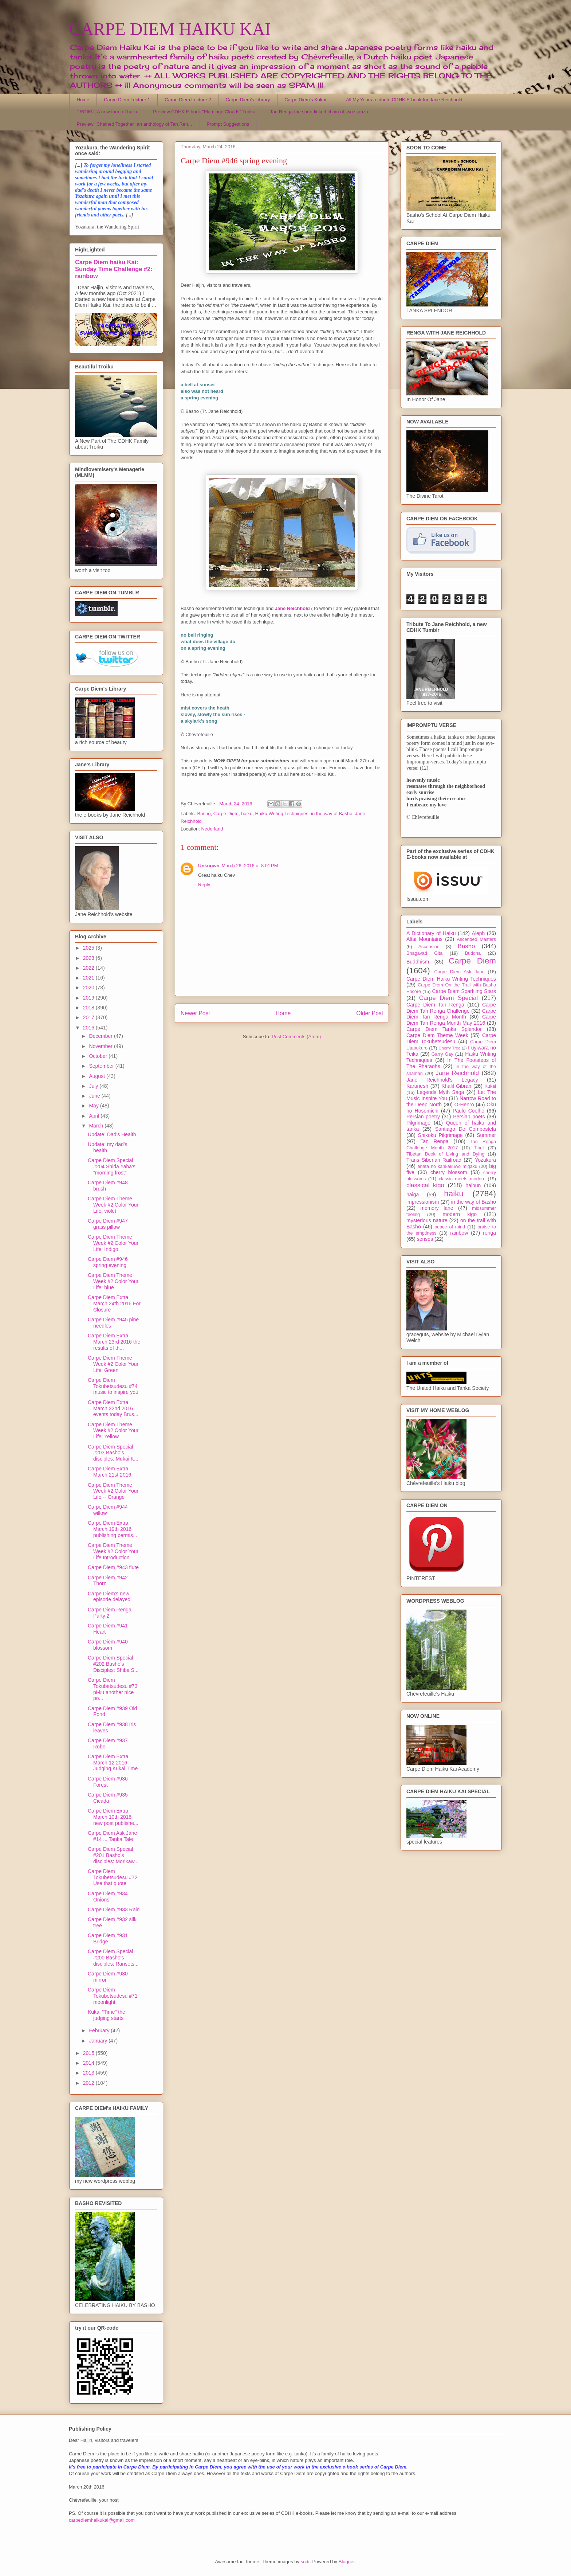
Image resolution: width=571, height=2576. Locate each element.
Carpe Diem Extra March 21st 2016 (109, 1472)
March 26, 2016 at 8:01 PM (250, 865)
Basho (204, 813)
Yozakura (485, 1160)
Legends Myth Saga (440, 1092)
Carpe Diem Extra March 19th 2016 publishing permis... (112, 1529)
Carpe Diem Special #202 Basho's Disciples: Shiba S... (113, 1664)
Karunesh (417, 1086)
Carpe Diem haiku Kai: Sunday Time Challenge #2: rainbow (113, 269)
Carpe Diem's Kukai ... (307, 99)
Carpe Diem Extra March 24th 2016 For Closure (114, 1303)
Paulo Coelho (468, 1111)
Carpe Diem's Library (248, 99)
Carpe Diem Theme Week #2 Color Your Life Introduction (113, 1551)
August (97, 1076)
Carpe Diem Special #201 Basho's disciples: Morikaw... (113, 1855)
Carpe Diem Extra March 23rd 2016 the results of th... (114, 1342)
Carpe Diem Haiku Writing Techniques (451, 979)
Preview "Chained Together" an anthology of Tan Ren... (134, 124)
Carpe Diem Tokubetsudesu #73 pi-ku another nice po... (112, 1689)
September (102, 1066)
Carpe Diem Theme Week (437, 1035)
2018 (89, 1008)
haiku (246, 813)
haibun (473, 1185)
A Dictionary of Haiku (431, 933)
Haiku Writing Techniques (281, 813)
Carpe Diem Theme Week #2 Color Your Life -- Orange (113, 1491)
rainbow (459, 1233)
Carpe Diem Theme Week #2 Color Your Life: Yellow (113, 1431)
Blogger (347, 2561)
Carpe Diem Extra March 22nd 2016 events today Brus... (113, 1408)
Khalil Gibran (456, 1086)
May (94, 1106)
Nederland (212, 829)
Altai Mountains (424, 939)
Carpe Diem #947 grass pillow (108, 1224)
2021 (89, 978)
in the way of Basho (331, 813)
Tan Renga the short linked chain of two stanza (319, 111)
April (95, 1116)
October (99, 1056)
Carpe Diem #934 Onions (108, 1897)
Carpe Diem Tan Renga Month (451, 1014)
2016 (89, 1028)
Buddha (473, 953)
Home (83, 99)
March (97, 1126)
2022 (89, 968)
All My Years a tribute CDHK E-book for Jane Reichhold (404, 99)
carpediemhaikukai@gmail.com (102, 2520)
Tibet (479, 1147)
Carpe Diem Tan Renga (435, 1005)
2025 (89, 948)
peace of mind (449, 1227)
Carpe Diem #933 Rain (113, 1909)
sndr (305, 2561)
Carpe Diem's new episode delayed (109, 1597)
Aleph (478, 933)
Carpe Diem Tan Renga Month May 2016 (451, 1020)
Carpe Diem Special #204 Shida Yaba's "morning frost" (111, 1166)
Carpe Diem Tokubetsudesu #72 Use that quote (112, 1877)
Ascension (429, 946)
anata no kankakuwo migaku (447, 1166)
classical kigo (425, 1185)
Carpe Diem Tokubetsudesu (451, 1038)
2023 (89, 958)
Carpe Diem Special (448, 997)
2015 (89, 2053)
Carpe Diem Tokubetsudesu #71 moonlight (112, 1996)
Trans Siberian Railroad (433, 1160)
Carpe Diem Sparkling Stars (464, 991)
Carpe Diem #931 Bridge (108, 1938)
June (95, 1096)
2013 (89, 2073)
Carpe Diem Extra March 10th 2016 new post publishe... (113, 1817)
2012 (89, 2083)
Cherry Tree (450, 1048)
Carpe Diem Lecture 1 (127, 99)
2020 (89, 987)
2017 (89, 1017)
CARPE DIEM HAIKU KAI (170, 29)
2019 (89, 998)
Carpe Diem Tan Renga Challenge (451, 1008)
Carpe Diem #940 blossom (108, 1645)
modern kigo (459, 1214)
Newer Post (195, 1013)
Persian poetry (423, 1116)
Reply (204, 884)
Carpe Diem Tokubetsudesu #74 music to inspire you (113, 1386)
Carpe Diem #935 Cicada (108, 1798)
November (101, 1046)
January (99, 2041)
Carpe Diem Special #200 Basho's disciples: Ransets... (113, 1957)
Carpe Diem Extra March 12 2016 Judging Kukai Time (113, 1763)
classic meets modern (462, 1178)
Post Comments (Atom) (296, 1036)
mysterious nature (427, 1220)
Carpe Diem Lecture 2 (188, 99)
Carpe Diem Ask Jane (459, 971)
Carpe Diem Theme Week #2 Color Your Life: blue (113, 1281)
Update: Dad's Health (112, 1134)
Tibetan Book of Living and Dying (445, 1154)
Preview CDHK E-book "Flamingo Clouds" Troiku (204, 111)
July (94, 1086)
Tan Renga (434, 1141)
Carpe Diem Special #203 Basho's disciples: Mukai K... (113, 1453)
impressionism (422, 1202)
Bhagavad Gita (424, 953)
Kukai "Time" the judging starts (106, 2015)
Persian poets (469, 1116)
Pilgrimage (418, 1123)
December (101, 1036)
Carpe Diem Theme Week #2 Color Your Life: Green (113, 1364)
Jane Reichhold (457, 1073)
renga (489, 1233)
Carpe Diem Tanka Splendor (444, 1029)
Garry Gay (442, 1054)
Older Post (369, 1013)
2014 (89, 2063)
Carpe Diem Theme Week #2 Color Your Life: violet (113, 1205)
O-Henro (464, 1104)
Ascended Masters (476, 939)
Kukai (490, 1086)
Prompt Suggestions (227, 124)
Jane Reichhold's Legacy (442, 1080)
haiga (412, 1194)
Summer (486, 1135)
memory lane (436, 1208)
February (100, 2030)
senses (425, 1239)
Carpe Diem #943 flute (113, 1567)
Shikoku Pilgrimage (440, 1135)
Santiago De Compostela (465, 1129)
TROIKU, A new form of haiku (108, 111)
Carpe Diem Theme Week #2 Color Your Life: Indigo (113, 1243)
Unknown (209, 865)
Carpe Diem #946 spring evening (108, 1262)
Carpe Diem (226, 813)
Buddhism (417, 962)
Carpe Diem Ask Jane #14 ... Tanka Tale (112, 1836)
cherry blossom (448, 1172)
